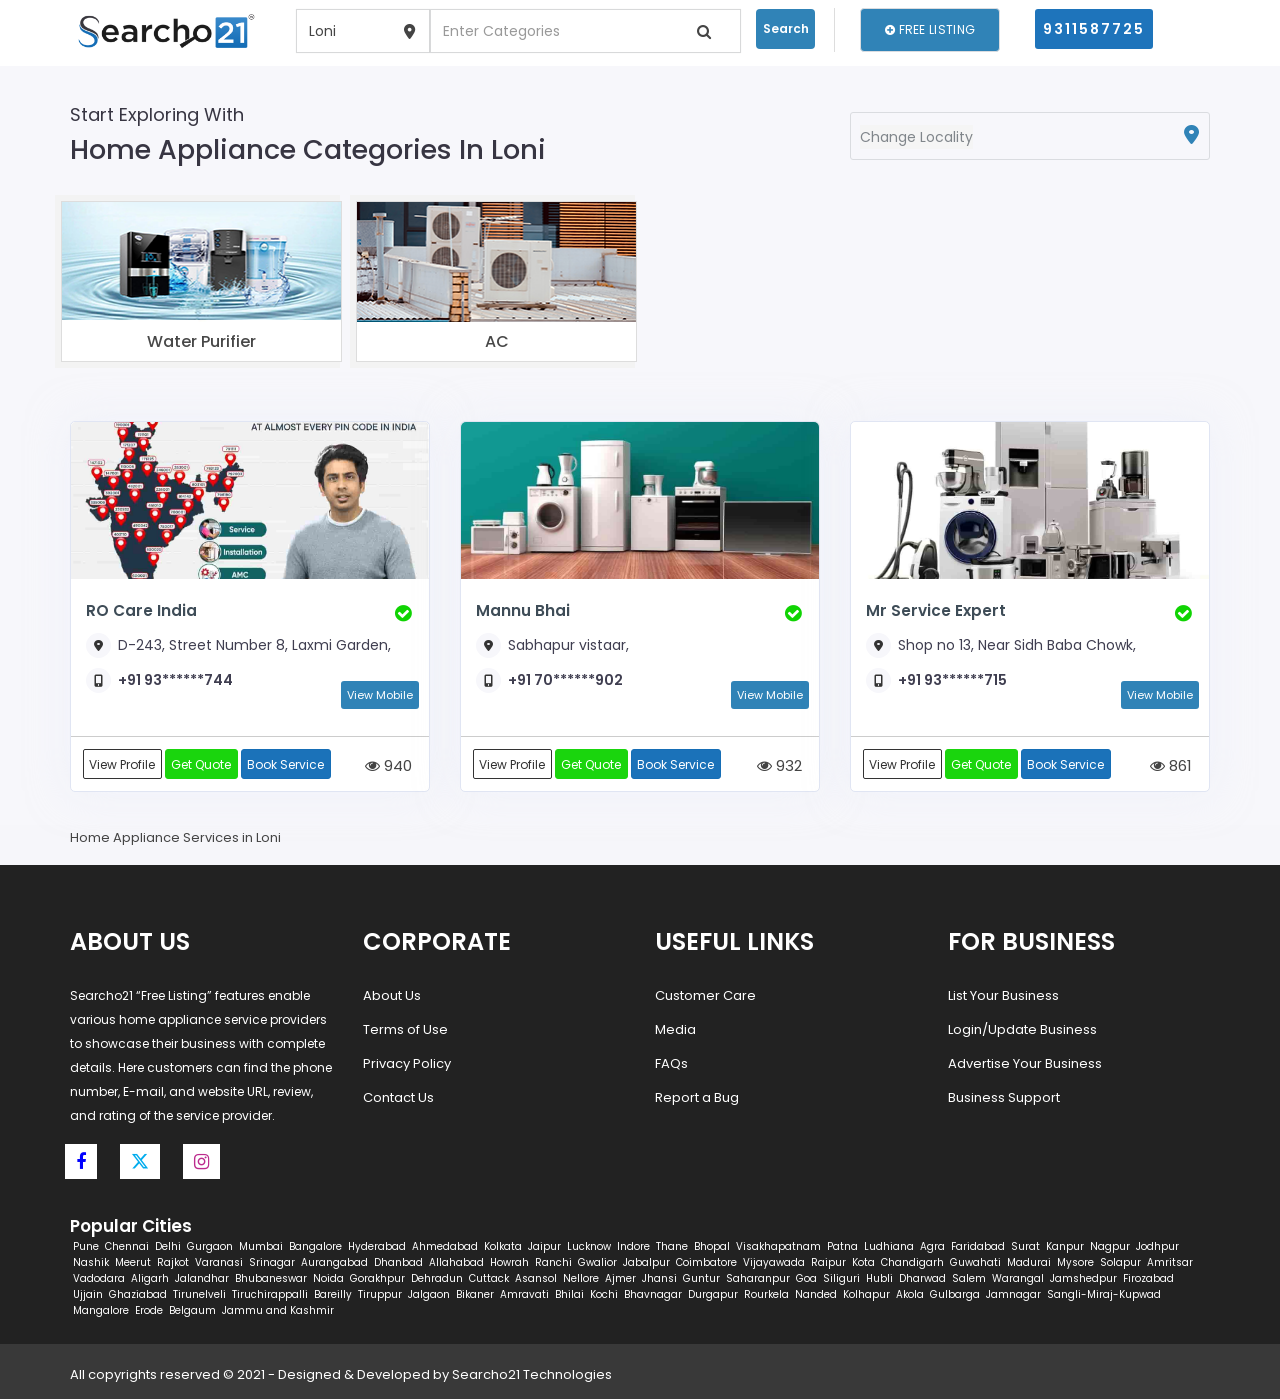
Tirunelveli (199, 1295)
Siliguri (841, 1279)
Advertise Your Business (1025, 1064)
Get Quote (203, 764)
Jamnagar (1013, 1295)
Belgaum (192, 1311)
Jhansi (659, 1279)
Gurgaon (210, 1247)
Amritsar (1170, 1263)
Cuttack (489, 1279)
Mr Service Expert (934, 610)
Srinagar (272, 1263)
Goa (806, 1279)
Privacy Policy (407, 1064)
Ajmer (620, 1279)
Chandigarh (912, 1263)
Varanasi (219, 1263)
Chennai (127, 1247)
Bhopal (712, 1247)
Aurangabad (334, 1263)
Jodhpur (1157, 1247)
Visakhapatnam (778, 1247)
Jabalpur (646, 1263)
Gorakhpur (377, 1279)
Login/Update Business (1022, 1030)
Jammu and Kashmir (278, 1311)
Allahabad (456, 1263)
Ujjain (88, 1295)
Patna (842, 1247)
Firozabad (1148, 1279)
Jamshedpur (1083, 1279)
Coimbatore (706, 1263)
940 (388, 766)
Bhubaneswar (271, 1279)
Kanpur (1065, 1247)
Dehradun (437, 1279)
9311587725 (1094, 29)
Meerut (133, 1263)
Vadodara (99, 1279)
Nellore (581, 1279)
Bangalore (315, 1247)
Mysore (1075, 1263)
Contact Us (398, 1098)
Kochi (604, 1295)
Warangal (1018, 1279)
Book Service (288, 764)
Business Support (1004, 1098)
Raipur (828, 1263)
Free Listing (930, 29)
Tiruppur (380, 1295)
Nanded (816, 1295)
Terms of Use (405, 1030)
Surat (1025, 1247)
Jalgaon (429, 1295)
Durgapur (713, 1295)
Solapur (1120, 1263)
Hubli (879, 1279)
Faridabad (978, 1247)
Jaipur (544, 1247)
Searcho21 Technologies (532, 1375)
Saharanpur (758, 1279)
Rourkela (766, 1295)
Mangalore (101, 1311)
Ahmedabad (445, 1247)
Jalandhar (202, 1279)
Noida (328, 1279)
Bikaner (475, 1295)
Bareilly (333, 1295)
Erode (149, 1311)
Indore (633, 1247)
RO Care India (141, 610)
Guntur (701, 1279)
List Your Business (1003, 996)
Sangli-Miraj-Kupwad (1104, 1295)
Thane (672, 1247)
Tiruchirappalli (270, 1295)
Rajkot (173, 1263)
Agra (932, 1247)
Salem (969, 1279)
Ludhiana (889, 1247)
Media (675, 1030)
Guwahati (975, 1263)
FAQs (671, 1064)
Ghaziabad (138, 1295)
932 (779, 766)
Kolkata (503, 1247)
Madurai (1029, 1263)
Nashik (91, 1263)
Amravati (524, 1295)
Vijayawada (774, 1263)
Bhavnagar (653, 1295)
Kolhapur (866, 1295)
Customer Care (705, 996)
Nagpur (1110, 1247)
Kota (863, 1263)
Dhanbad (398, 1263)
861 (1171, 766)
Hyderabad (377, 1247)
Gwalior (597, 1263)
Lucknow (589, 1247)
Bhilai (569, 1295)
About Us (392, 996)
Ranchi (553, 1263)
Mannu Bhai (522, 610)
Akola (910, 1295)
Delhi (168, 1247)
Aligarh (150, 1279)
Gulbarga (955, 1295)
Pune (86, 1247)
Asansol (536, 1279)
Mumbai (261, 1247)
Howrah (509, 1263)
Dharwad (922, 1279)
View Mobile (380, 695)
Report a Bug (697, 1098)
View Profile (123, 764)
